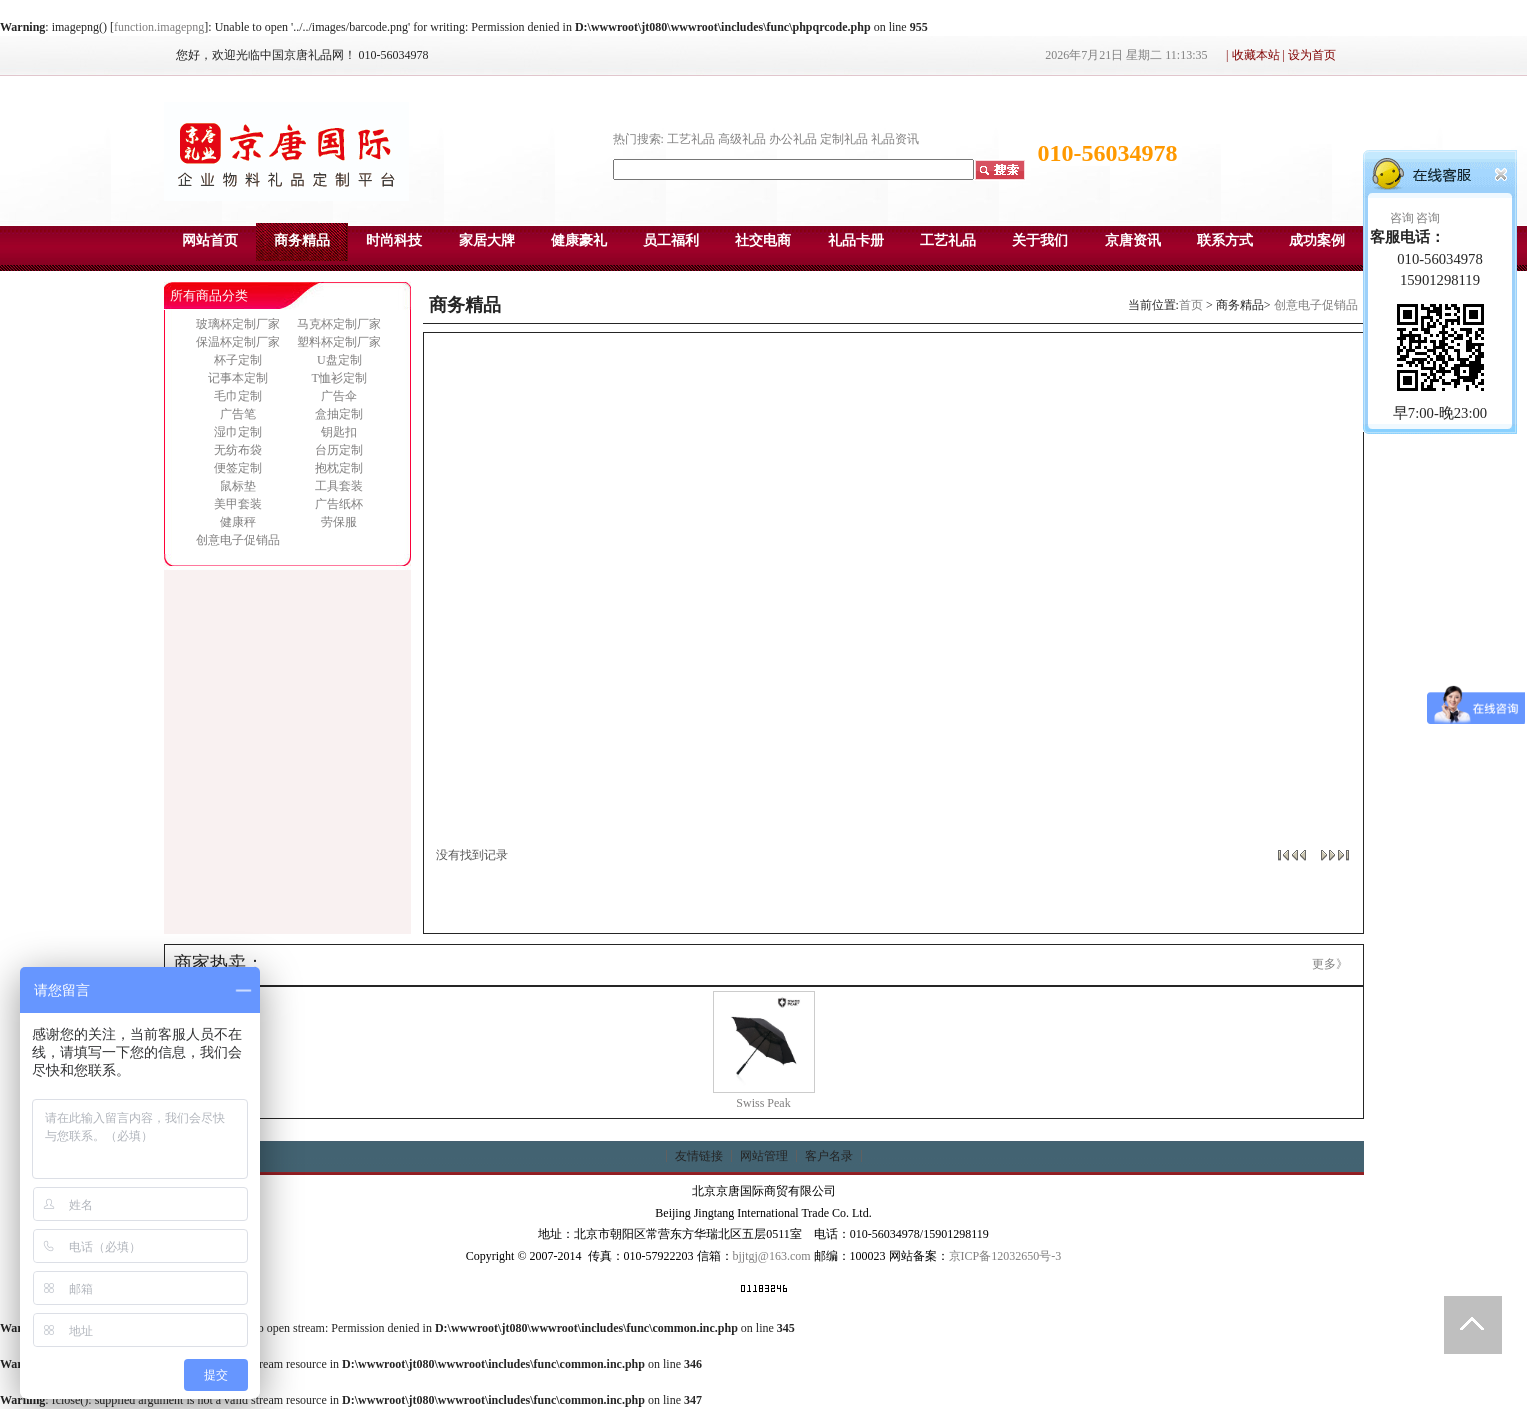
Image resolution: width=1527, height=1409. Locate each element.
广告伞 (339, 396)
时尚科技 (394, 240)
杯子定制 (238, 360)
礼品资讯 (895, 139)
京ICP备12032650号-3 (1005, 1256)
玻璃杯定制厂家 (238, 324)
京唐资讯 (1133, 240)
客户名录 (829, 1156)
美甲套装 (238, 504)
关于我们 (1040, 240)
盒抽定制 (339, 414)
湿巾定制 (238, 432)
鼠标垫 (238, 486)
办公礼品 (793, 139)
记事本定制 (238, 378)
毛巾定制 (238, 396)
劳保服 (339, 522)
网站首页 (210, 240)
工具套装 (339, 486)
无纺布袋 (238, 450)
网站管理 (764, 1156)
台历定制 (339, 450)
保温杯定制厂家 (238, 342)
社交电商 (763, 240)
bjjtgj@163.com (772, 1256)
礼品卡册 (856, 240)
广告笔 (238, 414)
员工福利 (671, 240)
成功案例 (1317, 240)
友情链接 (699, 1156)
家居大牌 (487, 240)
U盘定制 (339, 360)
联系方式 (1225, 240)
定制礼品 (844, 139)
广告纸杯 (339, 504)
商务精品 (302, 240)
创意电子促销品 (238, 540)
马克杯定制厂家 (339, 324)
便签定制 (238, 468)
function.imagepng (159, 27)
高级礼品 (742, 139)
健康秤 (238, 522)
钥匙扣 (339, 432)
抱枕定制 (339, 468)
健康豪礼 (579, 240)
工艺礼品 (691, 139)
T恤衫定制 (339, 378)
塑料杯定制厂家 (339, 342)
